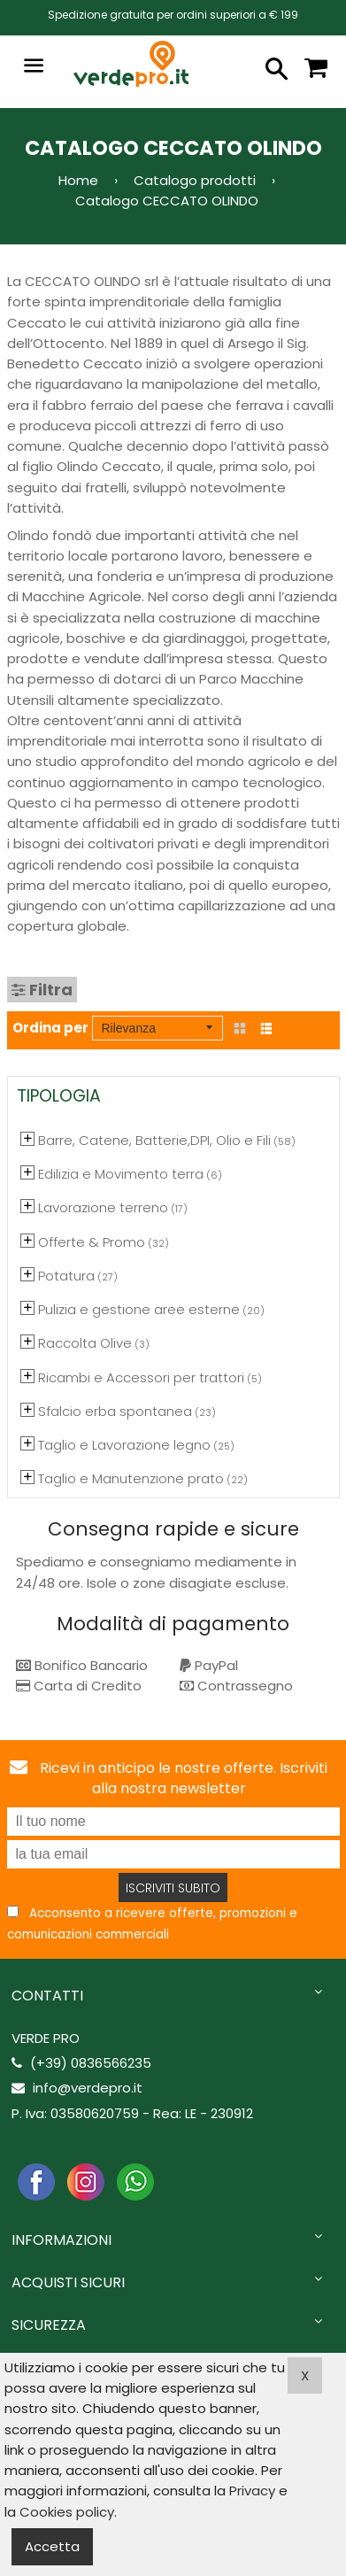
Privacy (252, 2490)
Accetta (52, 2546)
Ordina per (50, 1027)
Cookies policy (66, 2512)
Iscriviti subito (173, 1888)
